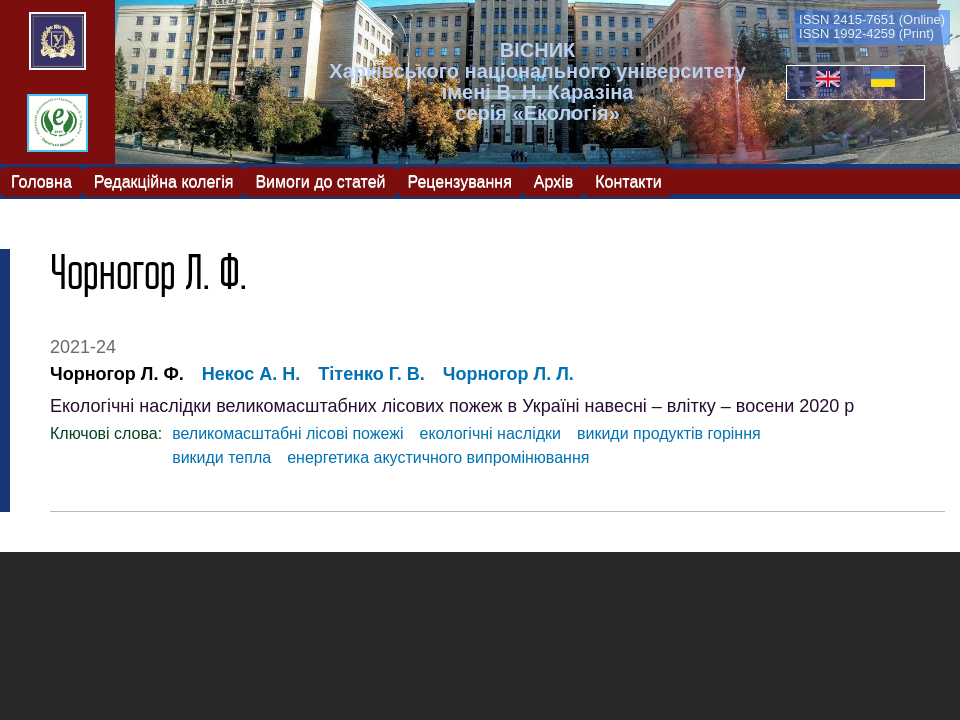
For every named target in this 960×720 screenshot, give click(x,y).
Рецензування (460, 180)
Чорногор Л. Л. (508, 374)
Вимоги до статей (320, 180)
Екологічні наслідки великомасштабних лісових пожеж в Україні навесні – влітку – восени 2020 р (452, 406)
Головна (41, 180)
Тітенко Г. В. (371, 374)
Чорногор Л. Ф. (117, 374)
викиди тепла (221, 457)
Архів (553, 180)
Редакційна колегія (164, 180)
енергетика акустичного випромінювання (438, 457)
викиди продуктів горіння (669, 433)
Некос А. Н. (251, 374)
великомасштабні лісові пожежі (287, 433)
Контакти (628, 180)
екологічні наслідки (490, 433)
